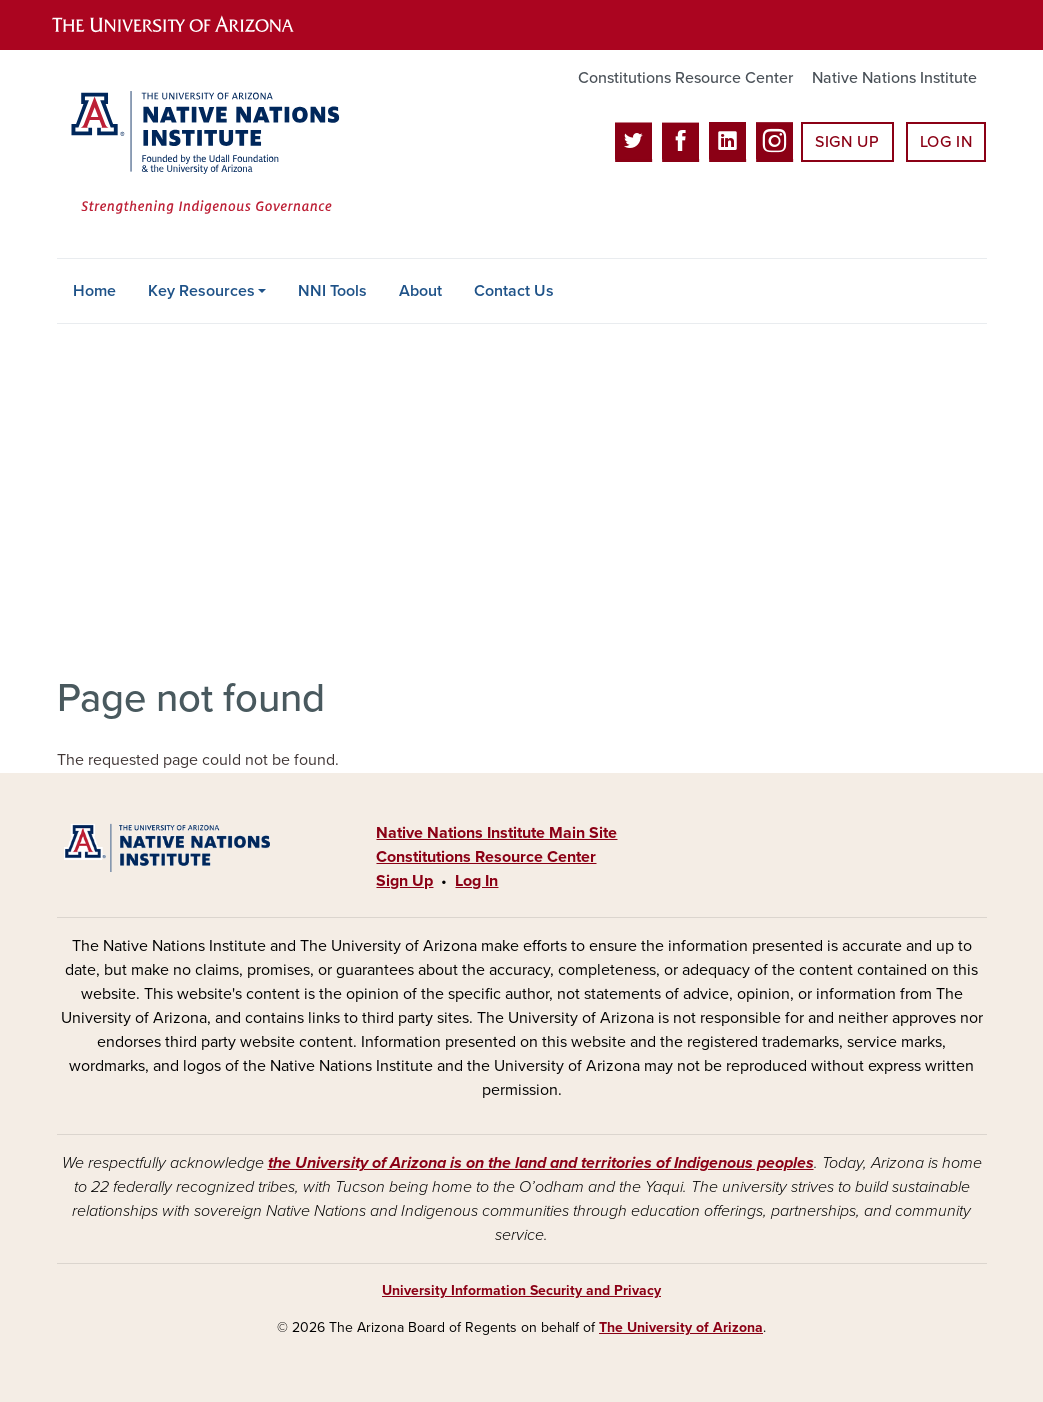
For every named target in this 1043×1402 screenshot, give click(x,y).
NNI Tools (332, 291)
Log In (946, 142)
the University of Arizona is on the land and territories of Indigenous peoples (541, 1163)
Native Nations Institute (894, 78)
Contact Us (514, 291)
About (420, 291)
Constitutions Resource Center (685, 78)
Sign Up (847, 142)
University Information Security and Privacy (521, 1290)
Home (94, 291)
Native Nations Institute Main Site (496, 833)
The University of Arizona (681, 1327)
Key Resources (201, 291)
